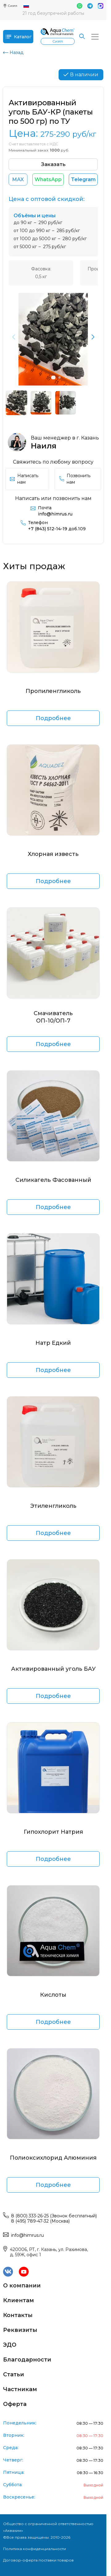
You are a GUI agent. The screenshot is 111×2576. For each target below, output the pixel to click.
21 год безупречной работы (53, 13)
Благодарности (27, 2359)
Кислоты (53, 1994)
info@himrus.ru (55, 514)
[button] (93, 337)
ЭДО (9, 2344)
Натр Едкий (53, 1343)
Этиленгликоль (53, 1506)
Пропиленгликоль (53, 691)
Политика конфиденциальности (34, 2548)
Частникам (20, 2389)
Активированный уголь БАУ (53, 1668)
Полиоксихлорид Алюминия (53, 2157)
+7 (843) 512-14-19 (57, 528)
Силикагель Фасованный (53, 1180)
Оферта (15, 2404)
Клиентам (18, 2300)
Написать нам (24, 479)
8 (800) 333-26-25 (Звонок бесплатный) (54, 2216)
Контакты (18, 2315)
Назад (13, 52)
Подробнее (53, 718)
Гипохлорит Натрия (53, 1831)
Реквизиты (20, 2330)
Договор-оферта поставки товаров (38, 2560)
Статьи (13, 2374)
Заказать (53, 164)
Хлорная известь (53, 854)
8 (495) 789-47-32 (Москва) (40, 2221)
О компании (22, 2285)
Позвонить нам (74, 479)
